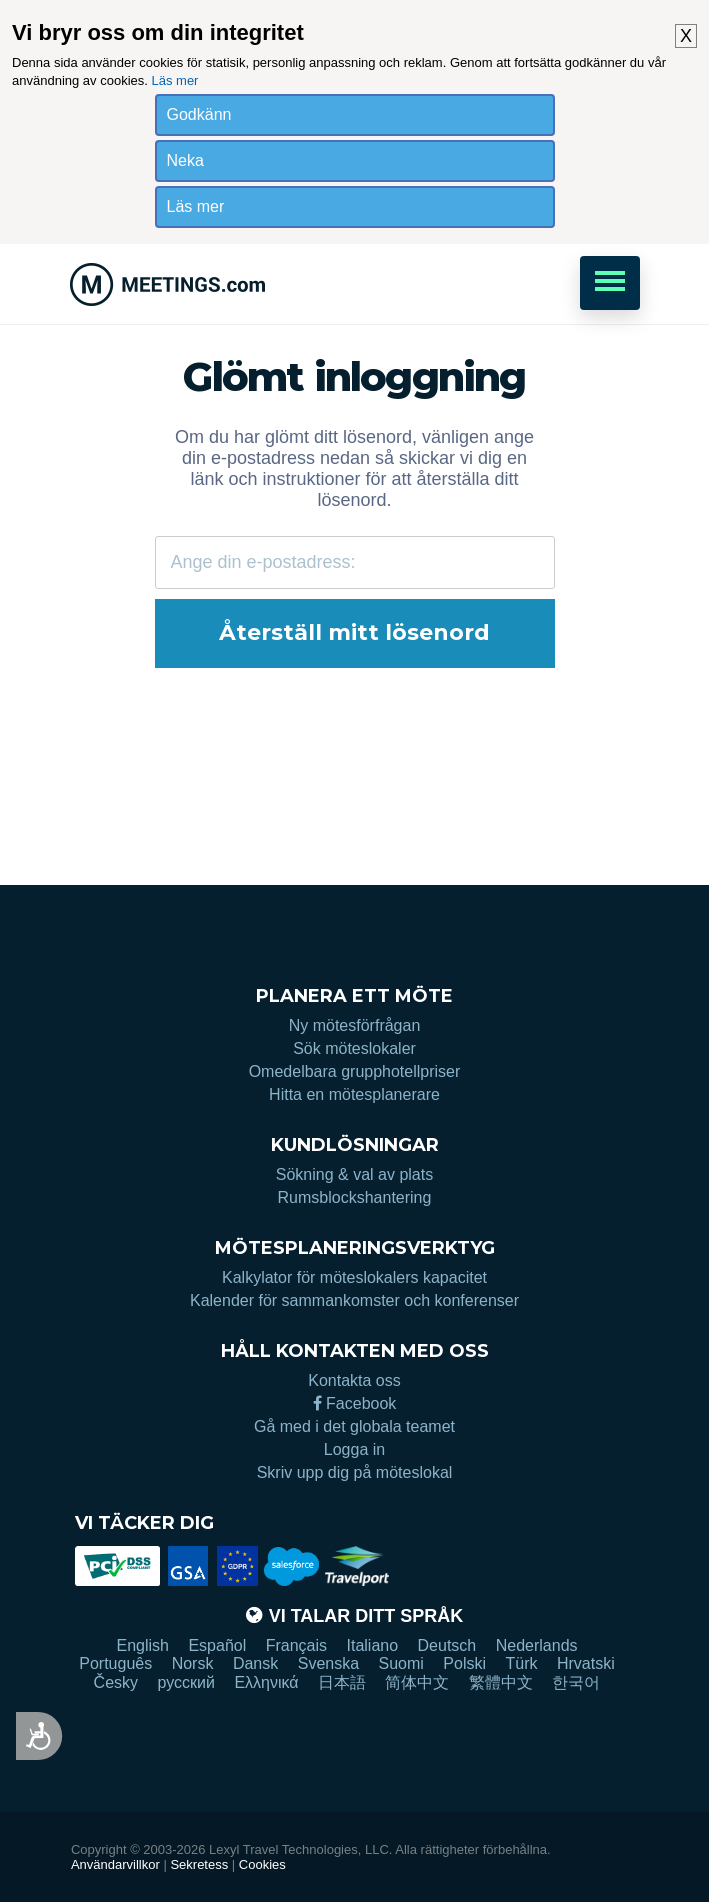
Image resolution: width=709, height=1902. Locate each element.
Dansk (255, 1663)
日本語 (342, 1682)
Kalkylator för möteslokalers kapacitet (354, 1277)
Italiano (373, 1645)
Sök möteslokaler (354, 1048)
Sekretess (199, 1864)
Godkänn (199, 114)
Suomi (401, 1663)
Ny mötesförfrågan (355, 1025)
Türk (521, 1663)
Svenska (328, 1663)
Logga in (354, 1449)
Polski (464, 1663)
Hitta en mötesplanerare (354, 1094)
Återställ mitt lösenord (354, 632)
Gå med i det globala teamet (354, 1426)
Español (217, 1645)
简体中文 (417, 1682)
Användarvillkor (115, 1864)
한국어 (576, 1682)
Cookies (262, 1864)
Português (115, 1663)
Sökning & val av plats (354, 1174)
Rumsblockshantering (355, 1197)
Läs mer (174, 80)
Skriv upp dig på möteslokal (355, 1472)
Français (296, 1645)
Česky (116, 1682)
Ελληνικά (266, 1682)
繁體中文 (501, 1682)
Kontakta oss (354, 1380)
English (142, 1645)
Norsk (193, 1663)
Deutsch (447, 1645)
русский (186, 1682)
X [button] (686, 36)
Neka (185, 160)
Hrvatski (586, 1663)
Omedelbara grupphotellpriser (355, 1071)
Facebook (355, 1403)
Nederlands (537, 1645)
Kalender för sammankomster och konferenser (354, 1300)
